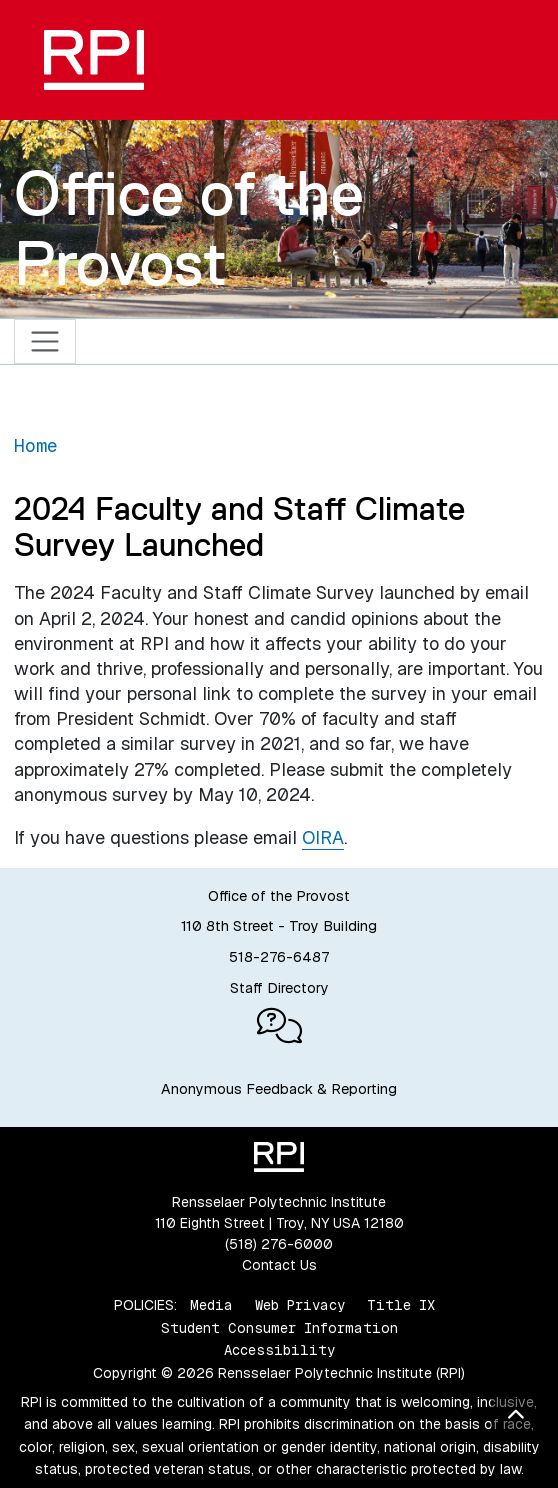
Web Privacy (300, 1305)
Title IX (401, 1305)
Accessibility (279, 1350)
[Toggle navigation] (45, 341)
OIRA (323, 837)
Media (211, 1305)
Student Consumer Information (279, 1328)
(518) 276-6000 (279, 1244)
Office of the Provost (189, 227)
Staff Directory (279, 988)
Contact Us (279, 1265)
